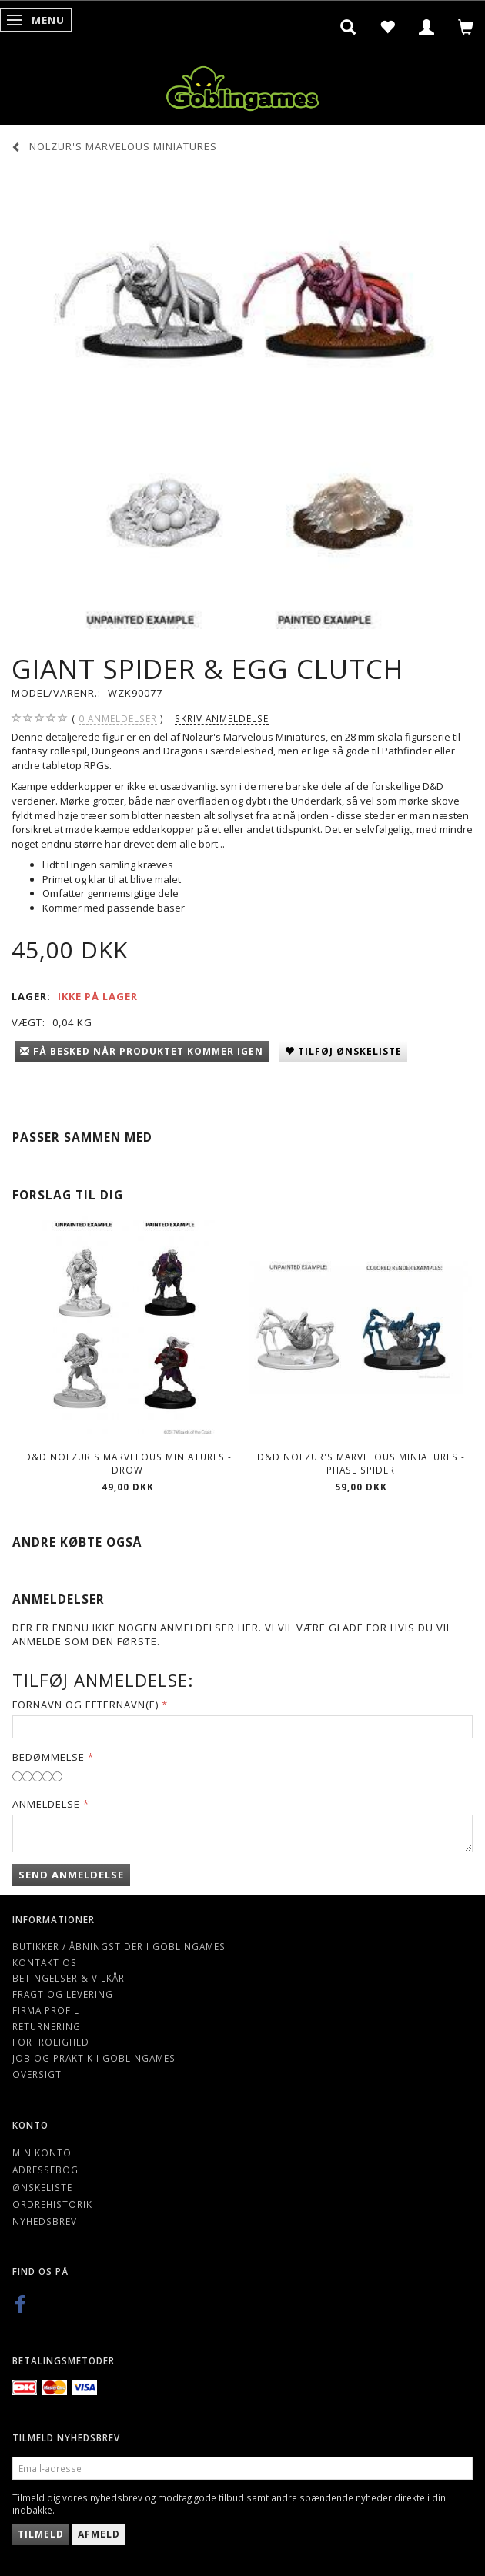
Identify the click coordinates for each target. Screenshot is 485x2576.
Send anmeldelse (71, 1875)
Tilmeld (41, 2534)
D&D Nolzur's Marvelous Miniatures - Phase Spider (361, 1463)
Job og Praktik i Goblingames (94, 2058)
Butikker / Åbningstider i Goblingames (119, 1946)
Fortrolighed (50, 2042)
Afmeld (99, 2534)
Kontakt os (44, 1962)
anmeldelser (118, 718)
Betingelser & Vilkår (68, 1978)
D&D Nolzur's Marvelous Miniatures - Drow (128, 1463)
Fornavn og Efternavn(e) (85, 1704)
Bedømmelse (48, 1757)
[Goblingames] (242, 85)
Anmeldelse (46, 1804)
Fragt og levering (62, 1994)
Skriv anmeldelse (222, 718)
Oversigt (37, 2074)
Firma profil (45, 2010)
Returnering (46, 2026)
